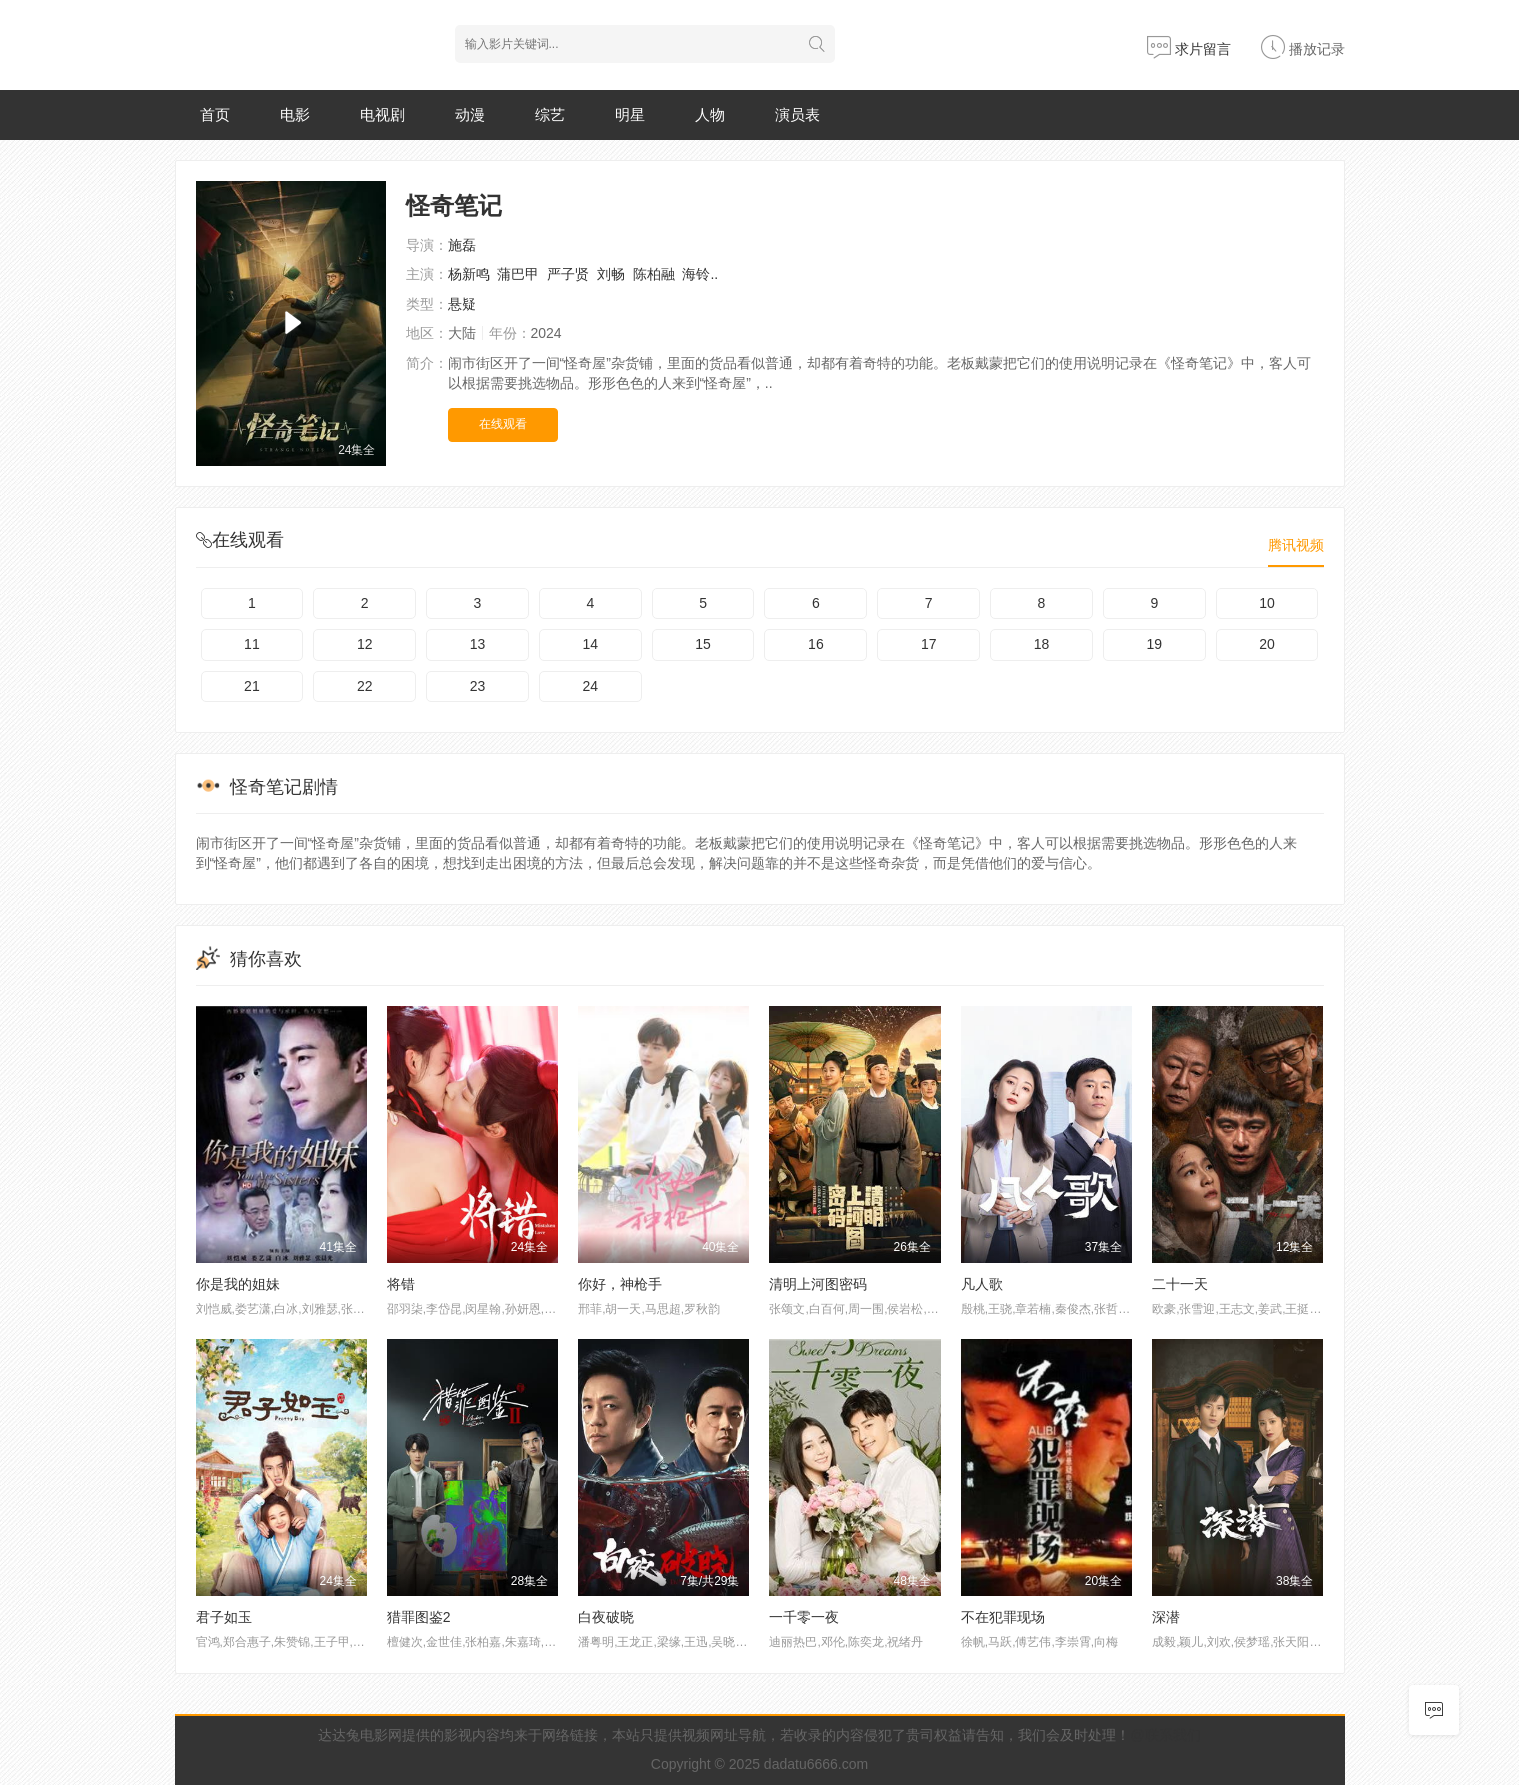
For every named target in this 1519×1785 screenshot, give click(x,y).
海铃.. (700, 274)
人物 (710, 114)
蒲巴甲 (518, 274)
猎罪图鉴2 (419, 1617)
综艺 (550, 114)
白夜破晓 (606, 1617)
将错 (401, 1284)
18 (1042, 644)
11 (252, 644)
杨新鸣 (469, 274)
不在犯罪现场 (1003, 1617)
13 (478, 644)
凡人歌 (982, 1284)
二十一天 (1180, 1284)
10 (1267, 603)
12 (365, 644)
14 (591, 644)
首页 (215, 114)
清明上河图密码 (818, 1284)
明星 (630, 114)
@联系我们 (1165, 1735)
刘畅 (611, 274)
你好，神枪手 (620, 1284)
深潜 (1166, 1617)
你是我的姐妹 (238, 1284)
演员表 (797, 114)
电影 (295, 114)
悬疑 (462, 304)
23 (478, 686)
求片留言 (1189, 49)
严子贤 (568, 274)
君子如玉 (224, 1617)
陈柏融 (654, 274)
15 (703, 644)
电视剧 (382, 114)
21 (252, 686)
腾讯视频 (1296, 545)
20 (1267, 644)
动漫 (470, 114)
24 (591, 686)
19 (1154, 644)
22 (365, 686)
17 (929, 644)
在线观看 (503, 424)
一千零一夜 (804, 1617)
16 (816, 644)
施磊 (462, 245)
